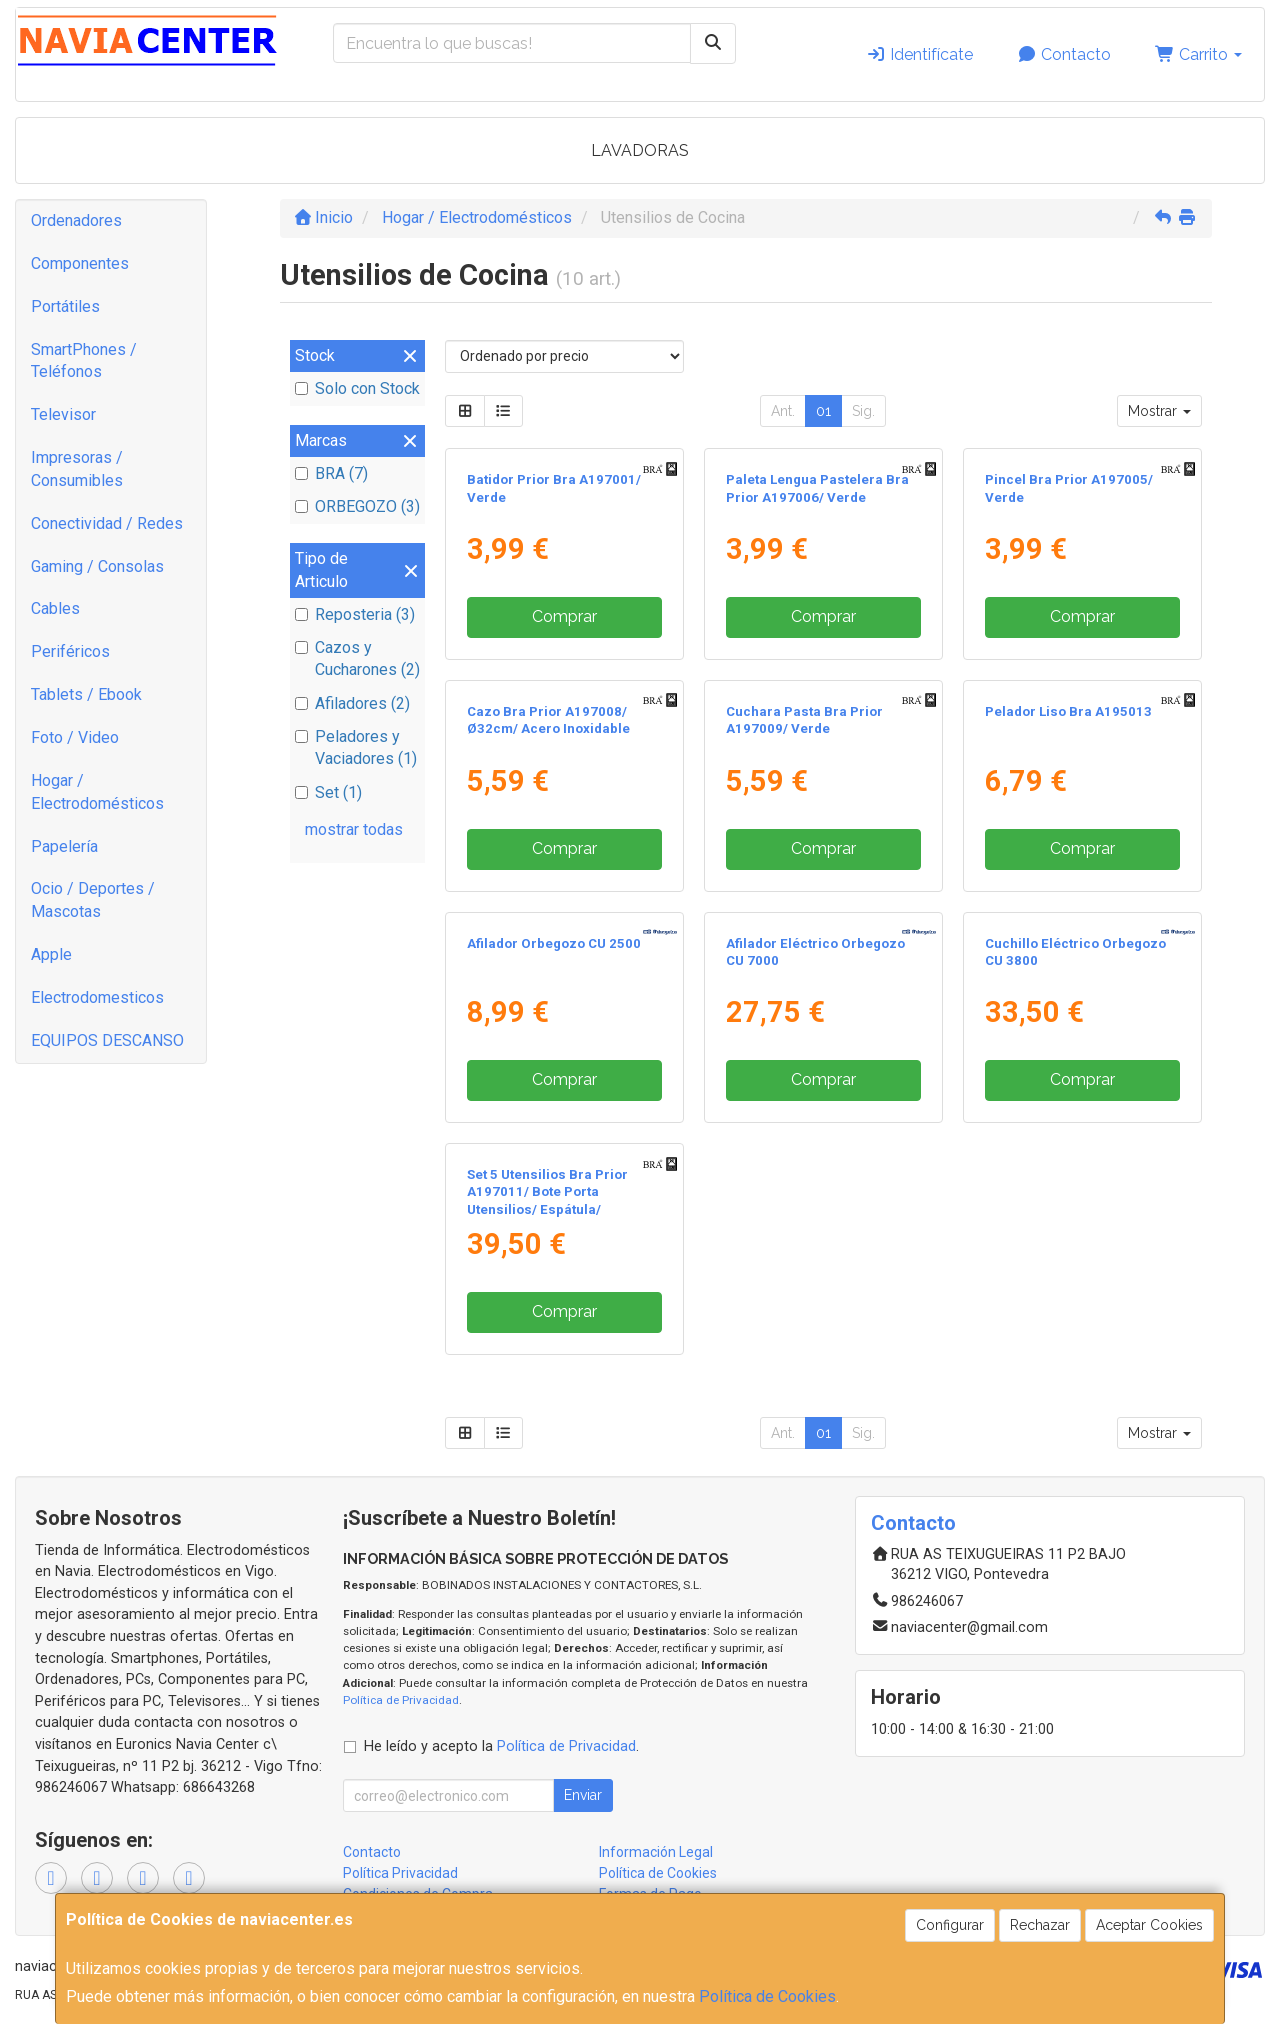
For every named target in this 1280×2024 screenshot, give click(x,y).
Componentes (80, 263)
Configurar (950, 1925)
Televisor (63, 414)
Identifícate (919, 54)
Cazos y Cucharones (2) (357, 659)
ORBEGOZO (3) (357, 506)
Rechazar (1040, 1925)
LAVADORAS (640, 150)
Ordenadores (76, 220)
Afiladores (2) (352, 703)
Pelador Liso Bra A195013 (1068, 711)
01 (823, 411)
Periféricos (70, 651)
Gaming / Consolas (97, 566)
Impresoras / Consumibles (77, 469)
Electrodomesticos (97, 997)
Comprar (564, 616)
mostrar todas (354, 829)
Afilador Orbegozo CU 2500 (554, 943)
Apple (51, 954)
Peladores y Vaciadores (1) (356, 748)
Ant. (783, 411)
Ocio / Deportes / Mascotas (93, 900)
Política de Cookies (767, 1996)
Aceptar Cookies (1149, 1925)
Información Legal (656, 1852)
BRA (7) (331, 473)
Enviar (583, 1795)
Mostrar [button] (1159, 411)
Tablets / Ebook (86, 694)
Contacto (1064, 54)
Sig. (863, 411)
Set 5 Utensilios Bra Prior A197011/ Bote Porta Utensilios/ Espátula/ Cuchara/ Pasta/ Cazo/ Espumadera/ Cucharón (547, 1209)
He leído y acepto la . (501, 1746)
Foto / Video (75, 737)
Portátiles (65, 306)
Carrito (1198, 54)
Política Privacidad (400, 1873)
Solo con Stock (357, 388)
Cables (55, 608)
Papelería (64, 846)
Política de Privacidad (401, 1700)
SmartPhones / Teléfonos (84, 361)
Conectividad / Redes (107, 523)
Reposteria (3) (355, 614)
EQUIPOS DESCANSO (107, 1040)
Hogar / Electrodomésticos (97, 792)
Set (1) (328, 792)
